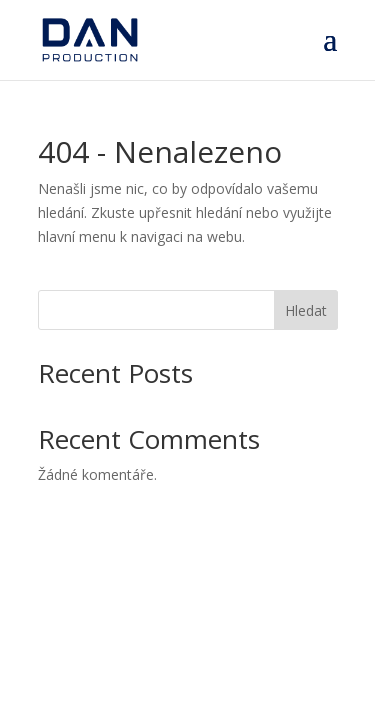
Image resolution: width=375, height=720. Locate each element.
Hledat (306, 310)
